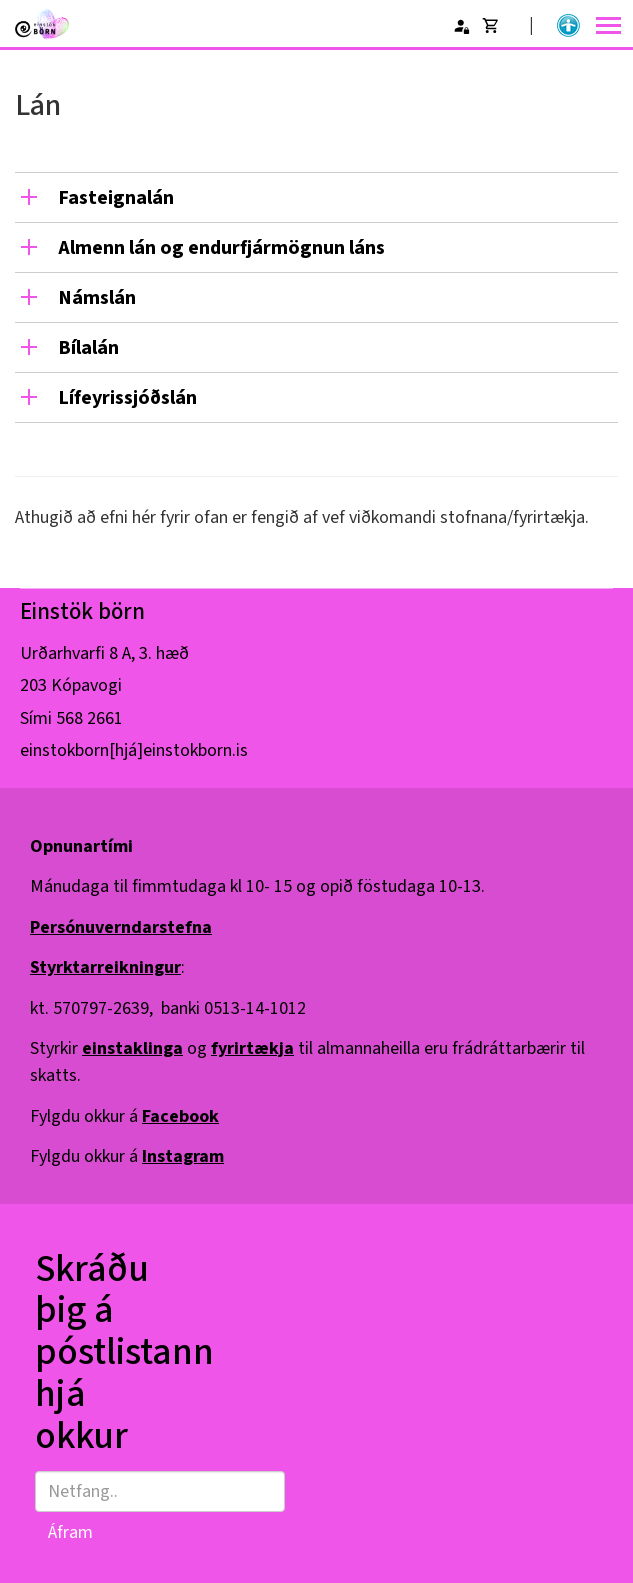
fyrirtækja (252, 1048)
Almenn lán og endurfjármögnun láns (221, 248)
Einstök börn (82, 611)
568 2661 (89, 718)
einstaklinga (132, 1048)
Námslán (97, 298)
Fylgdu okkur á (124, 1116)
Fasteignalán (116, 198)
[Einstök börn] (42, 24)
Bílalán (88, 348)
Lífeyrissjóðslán (127, 398)
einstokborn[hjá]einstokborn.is (134, 750)
